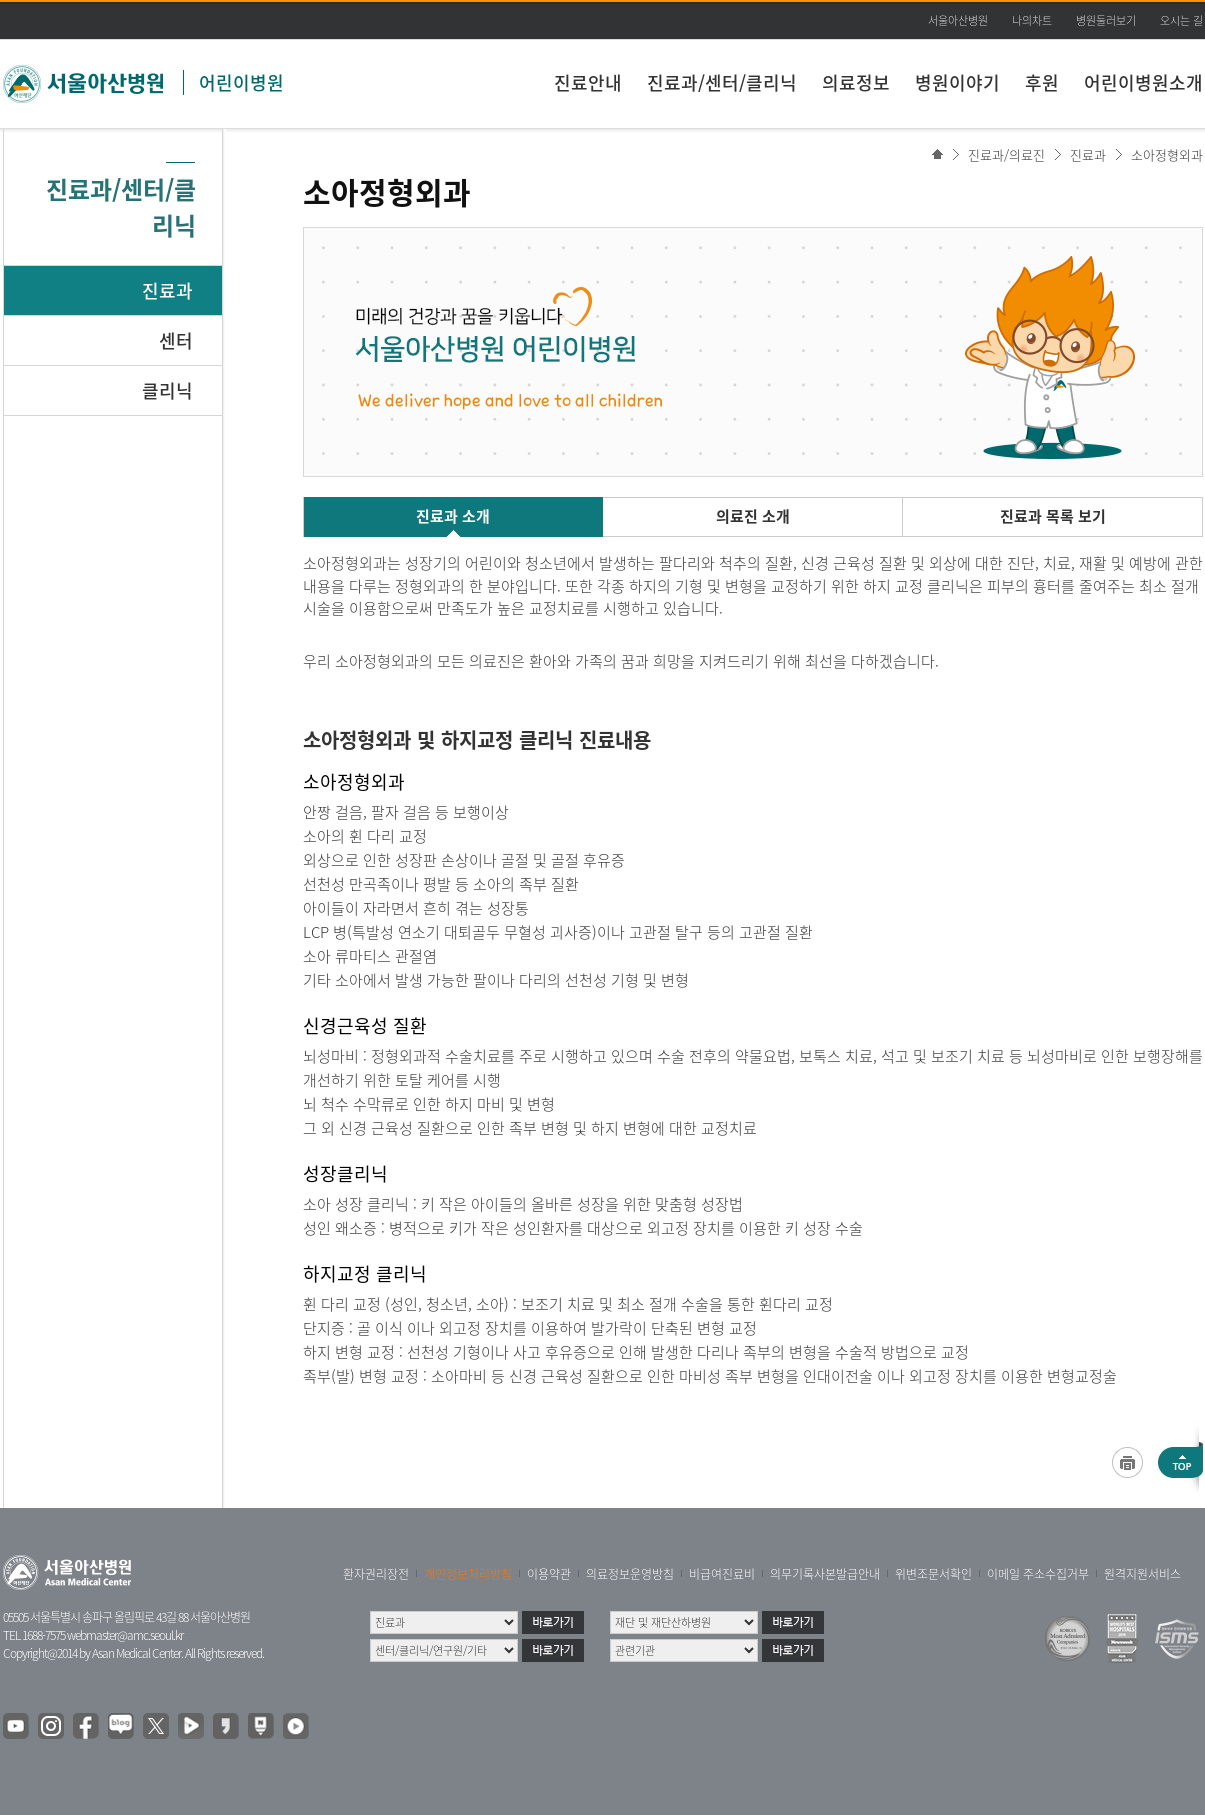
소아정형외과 (1167, 154)
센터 (176, 340)
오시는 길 (1181, 20)
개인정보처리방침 (468, 1574)
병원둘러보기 (1106, 20)
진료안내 (588, 82)
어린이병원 (241, 82)
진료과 (167, 290)
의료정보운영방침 (630, 1574)
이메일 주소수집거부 (1038, 1574)
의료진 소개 (753, 516)
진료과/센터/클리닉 (722, 82)
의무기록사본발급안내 (825, 1574)
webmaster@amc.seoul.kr (125, 1635)
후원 (1042, 82)
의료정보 (856, 82)
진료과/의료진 (1006, 154)
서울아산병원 (958, 20)
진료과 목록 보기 (1053, 516)
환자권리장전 (376, 1574)
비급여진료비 (722, 1574)
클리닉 (167, 390)
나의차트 (1032, 20)
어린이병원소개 (1143, 82)
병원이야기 (957, 82)
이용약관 (549, 1574)
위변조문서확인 (933, 1574)
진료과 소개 (453, 516)
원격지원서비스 (1142, 1574)
